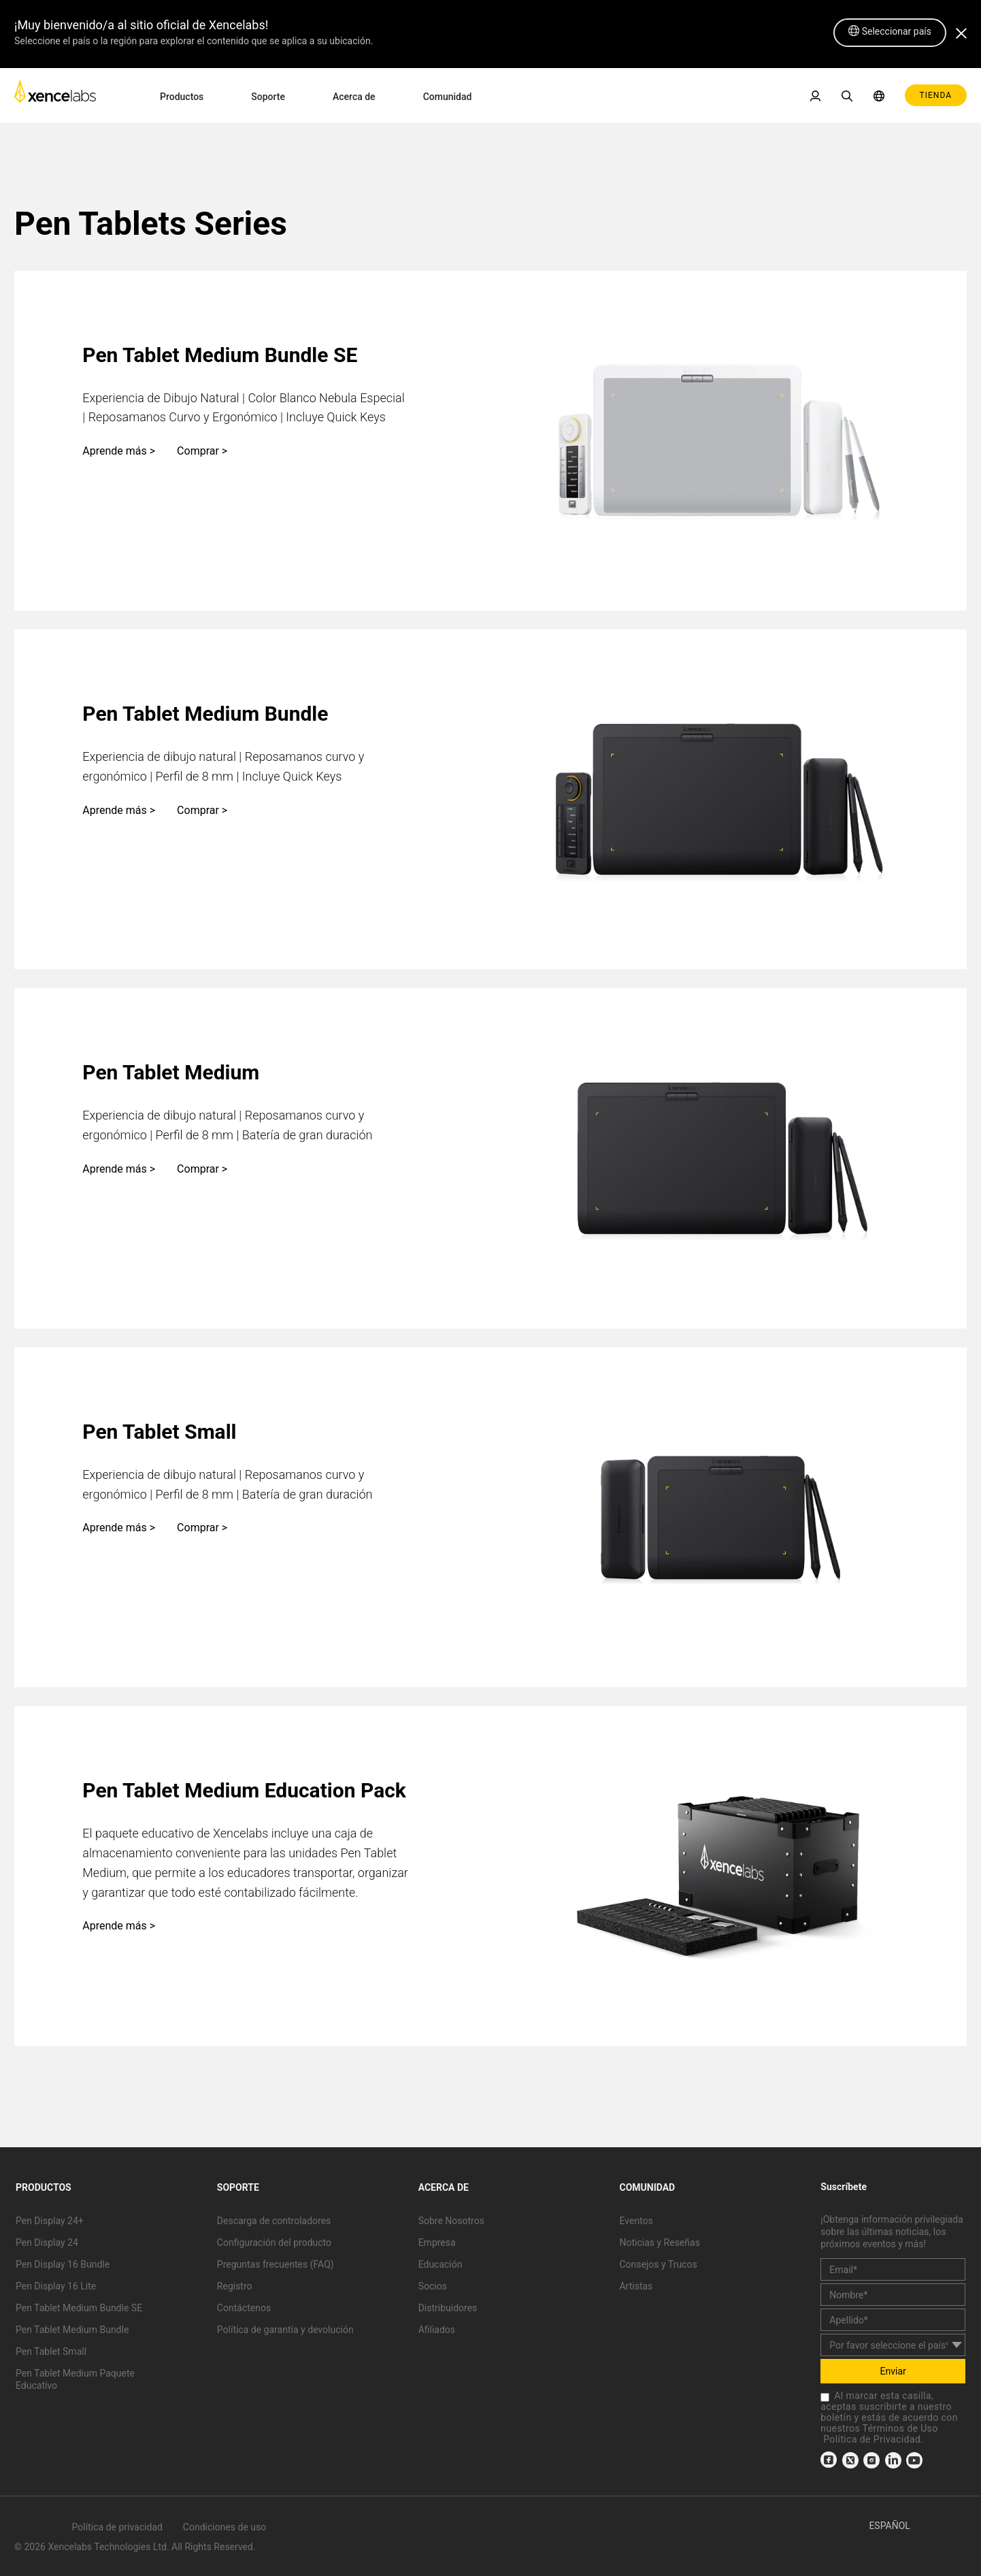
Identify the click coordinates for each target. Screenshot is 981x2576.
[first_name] (892, 2294)
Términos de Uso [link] (900, 2428)
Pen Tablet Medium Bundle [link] (72, 2329)
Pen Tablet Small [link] (51, 2351)
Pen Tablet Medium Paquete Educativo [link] (75, 2379)
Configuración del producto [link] (274, 2242)
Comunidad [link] (447, 96)
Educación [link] (440, 2264)
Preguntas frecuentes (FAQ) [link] (275, 2264)
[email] (892, 2269)
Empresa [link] (437, 2242)
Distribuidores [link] (448, 2307)
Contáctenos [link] (244, 2307)
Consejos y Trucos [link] (658, 2264)
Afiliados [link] (436, 2329)
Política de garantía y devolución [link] (285, 2329)
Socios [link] (432, 2286)
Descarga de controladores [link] (274, 2220)
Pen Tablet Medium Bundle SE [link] (79, 2307)
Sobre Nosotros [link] (451, 2220)
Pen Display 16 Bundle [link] (63, 2264)
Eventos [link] (635, 2220)
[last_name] (892, 2320)
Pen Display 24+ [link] (50, 2220)
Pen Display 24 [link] (47, 2242)
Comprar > (202, 450)
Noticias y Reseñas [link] (659, 2242)
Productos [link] (181, 96)
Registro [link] (234, 2286)
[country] (892, 2345)
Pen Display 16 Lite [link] (56, 2286)
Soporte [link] (268, 96)
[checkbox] (824, 2397)
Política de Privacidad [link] (871, 2439)
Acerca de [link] (354, 96)
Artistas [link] (635, 2286)
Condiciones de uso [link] (224, 2527)
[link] (55, 95)
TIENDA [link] (936, 95)
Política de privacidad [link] (117, 2527)
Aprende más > (118, 450)
